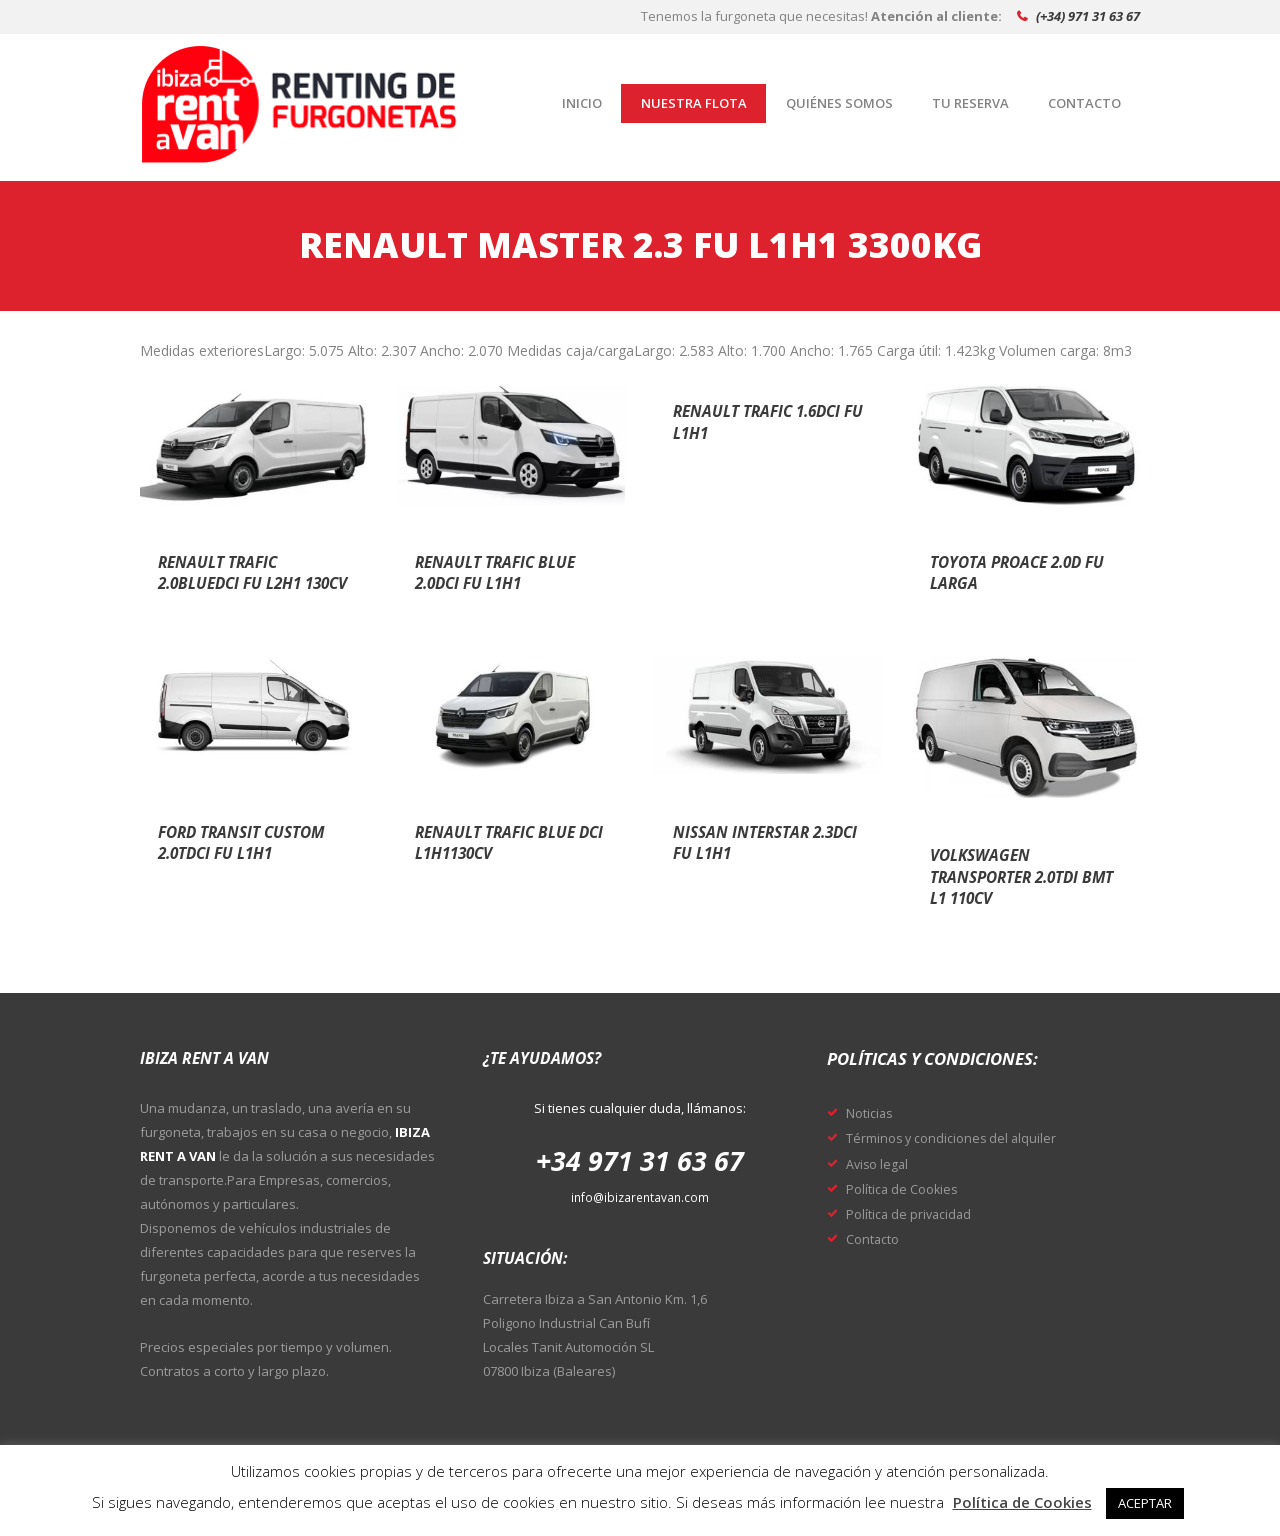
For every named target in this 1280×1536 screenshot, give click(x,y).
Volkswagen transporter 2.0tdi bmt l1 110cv (1020, 875)
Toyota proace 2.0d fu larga (1020, 572)
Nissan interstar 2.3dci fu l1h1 (754, 842)
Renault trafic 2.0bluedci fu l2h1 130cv (243, 582)
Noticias (873, 1112)
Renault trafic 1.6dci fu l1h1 (743, 421)
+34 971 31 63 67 (640, 1158)
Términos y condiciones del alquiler (962, 1137)
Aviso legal (881, 1163)
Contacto (877, 1238)
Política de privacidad (917, 1213)
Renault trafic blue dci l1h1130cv (509, 842)
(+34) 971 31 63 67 (1088, 16)
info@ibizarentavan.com (639, 1197)
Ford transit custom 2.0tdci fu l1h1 (242, 852)
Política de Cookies (908, 1188)
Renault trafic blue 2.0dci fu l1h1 (509, 572)
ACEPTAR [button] (1145, 1503)
